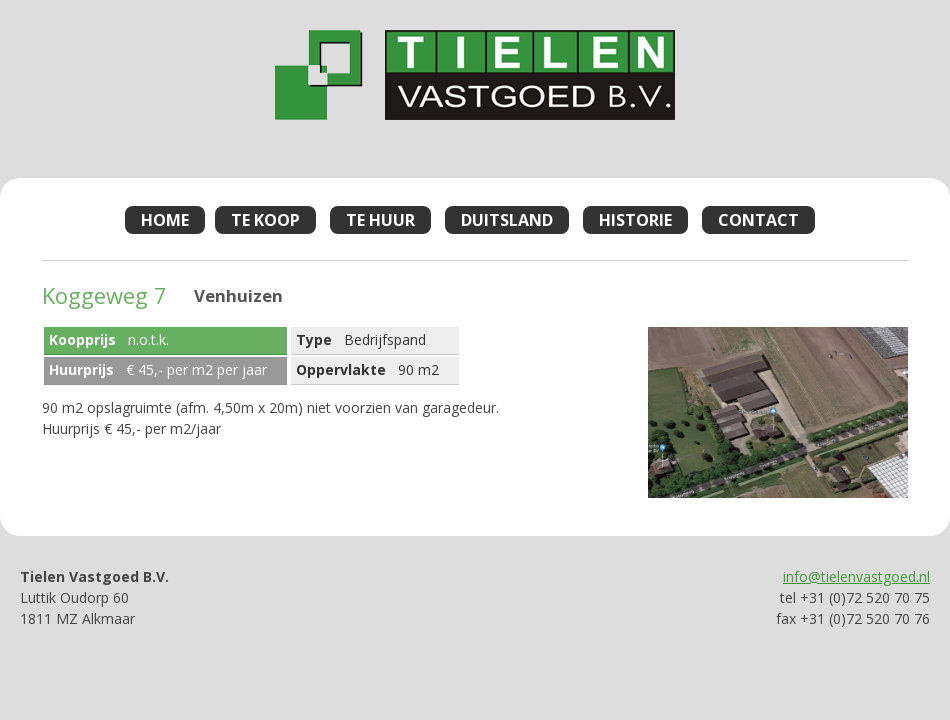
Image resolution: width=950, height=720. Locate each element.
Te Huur (380, 220)
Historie (635, 220)
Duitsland (507, 220)
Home (165, 220)
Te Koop (265, 220)
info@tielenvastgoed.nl (856, 576)
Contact (758, 220)
